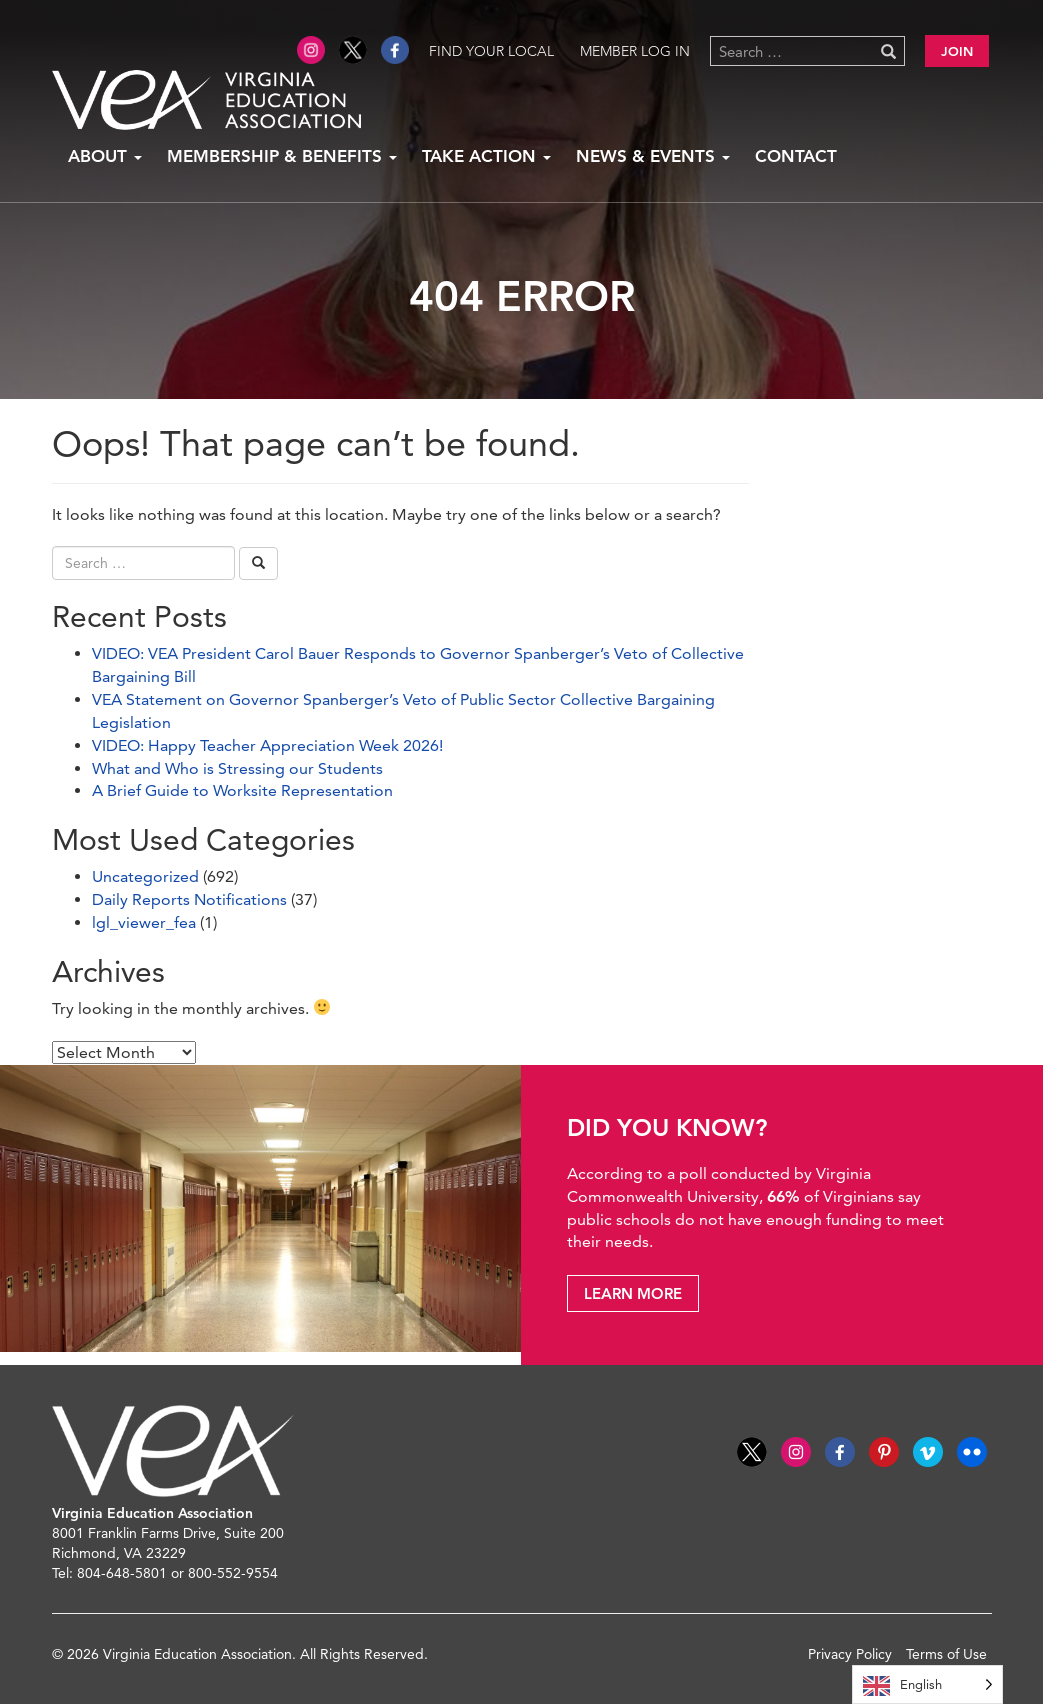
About (105, 156)
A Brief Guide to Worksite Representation (242, 790)
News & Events (653, 156)
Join (957, 51)
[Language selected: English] (927, 1684)
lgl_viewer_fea (144, 922)
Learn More (633, 1293)
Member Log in (635, 51)
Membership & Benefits (282, 156)
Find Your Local (491, 51)
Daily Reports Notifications (189, 899)
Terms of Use (946, 1654)
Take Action (486, 156)
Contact (796, 156)
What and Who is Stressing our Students (237, 768)
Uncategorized (145, 876)
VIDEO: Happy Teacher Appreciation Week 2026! (267, 745)
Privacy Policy (850, 1654)
